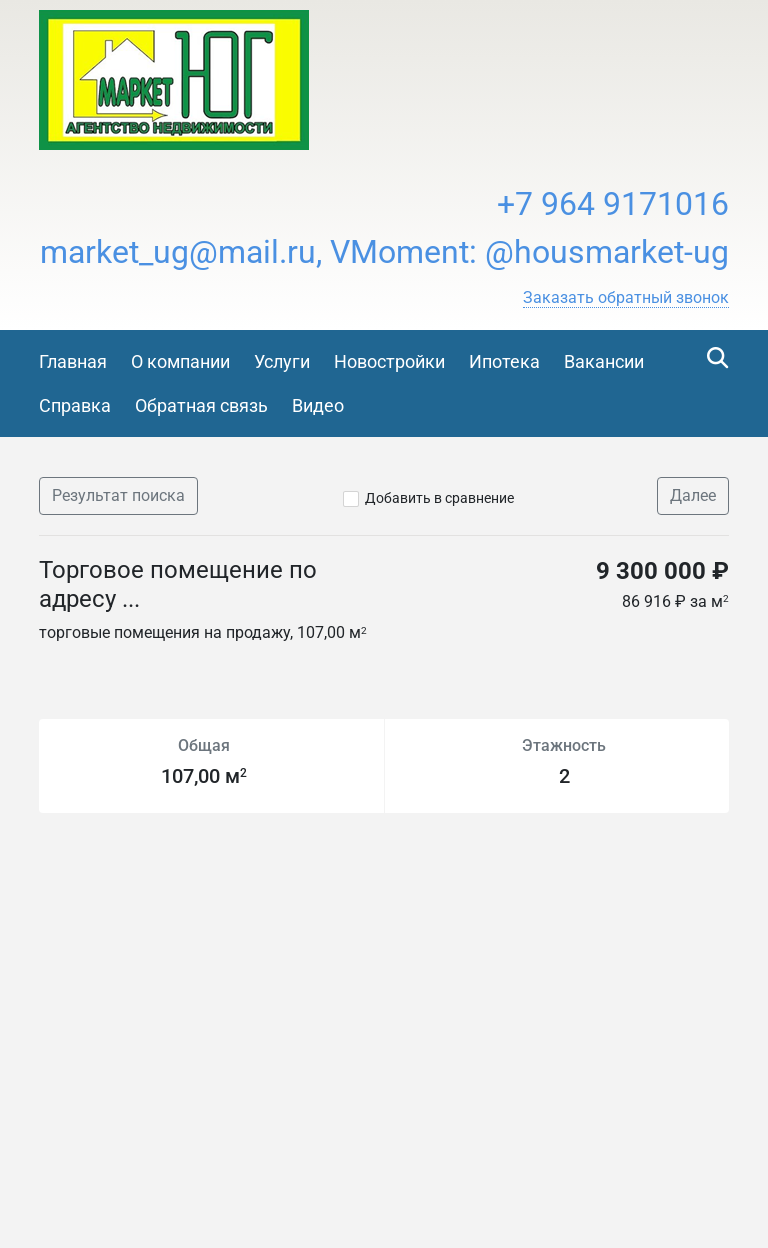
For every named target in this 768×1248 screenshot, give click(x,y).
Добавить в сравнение (439, 498)
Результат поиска (118, 495)
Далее (693, 495)
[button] (626, 298)
